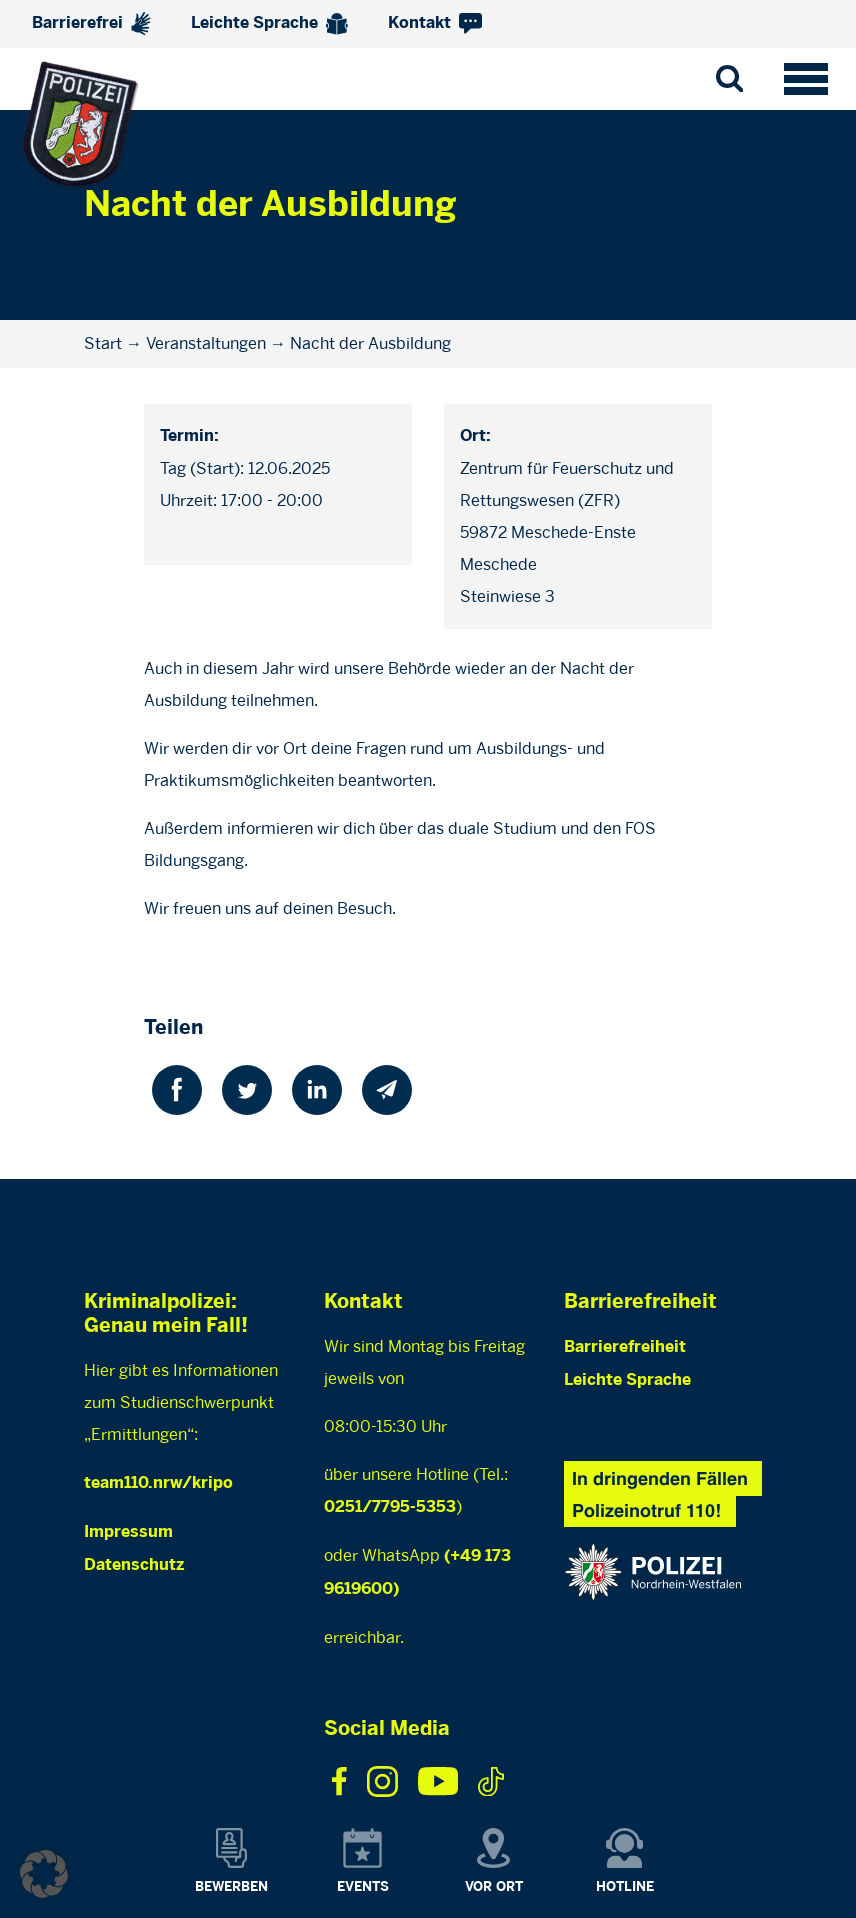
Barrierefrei (91, 23)
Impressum (128, 1532)
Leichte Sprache (269, 24)
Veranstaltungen (206, 343)
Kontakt (435, 23)
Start (103, 343)
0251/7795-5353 (390, 1507)
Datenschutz (134, 1565)
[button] (44, 1874)
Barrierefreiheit (625, 1347)
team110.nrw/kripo (158, 1483)
